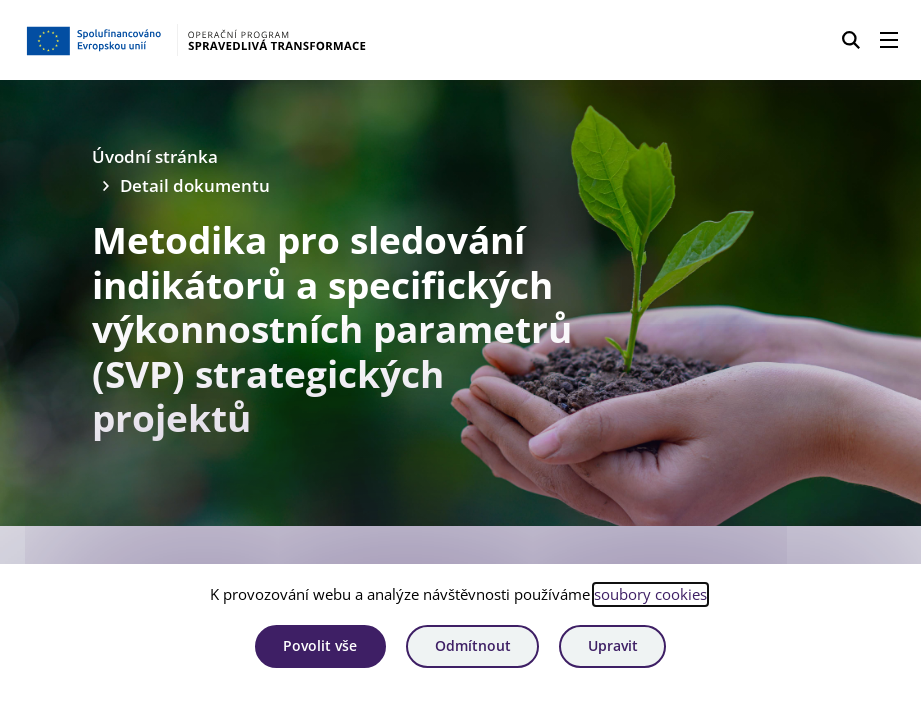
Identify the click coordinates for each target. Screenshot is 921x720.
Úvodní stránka (155, 156)
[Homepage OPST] (228, 40)
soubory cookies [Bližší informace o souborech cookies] (650, 594)
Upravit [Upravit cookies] (613, 645)
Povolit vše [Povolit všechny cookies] (320, 645)
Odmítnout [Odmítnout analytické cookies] (473, 645)
